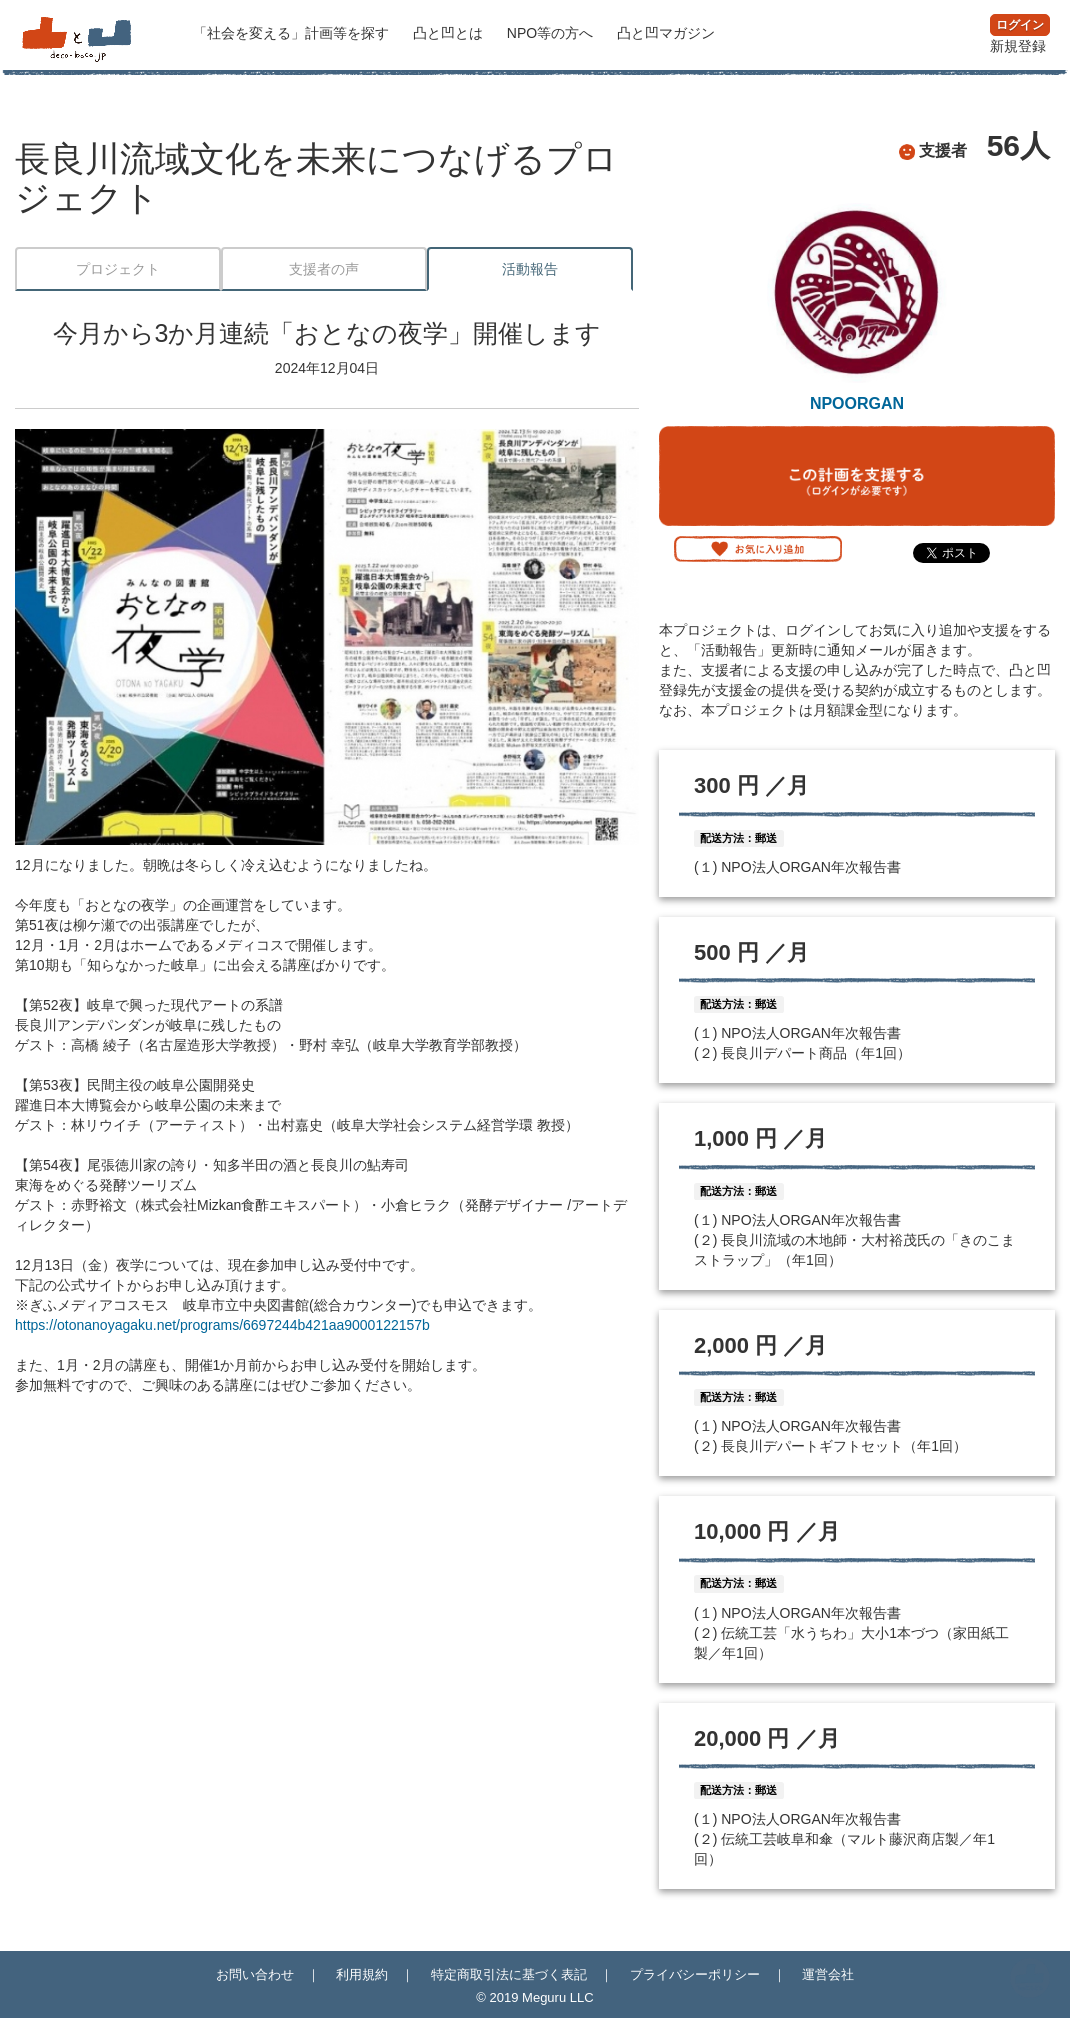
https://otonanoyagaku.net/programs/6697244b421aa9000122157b (222, 1325)
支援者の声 (324, 269)
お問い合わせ (255, 1974)
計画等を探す (293, 33)
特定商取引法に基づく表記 (509, 1974)
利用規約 (362, 1974)
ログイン (1020, 25)
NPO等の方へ (552, 33)
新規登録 (1018, 46)
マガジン (666, 33)
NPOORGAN (857, 403)
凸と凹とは (450, 33)
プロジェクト (118, 269)
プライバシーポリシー (695, 1974)
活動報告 (530, 269)
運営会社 (828, 1974)
